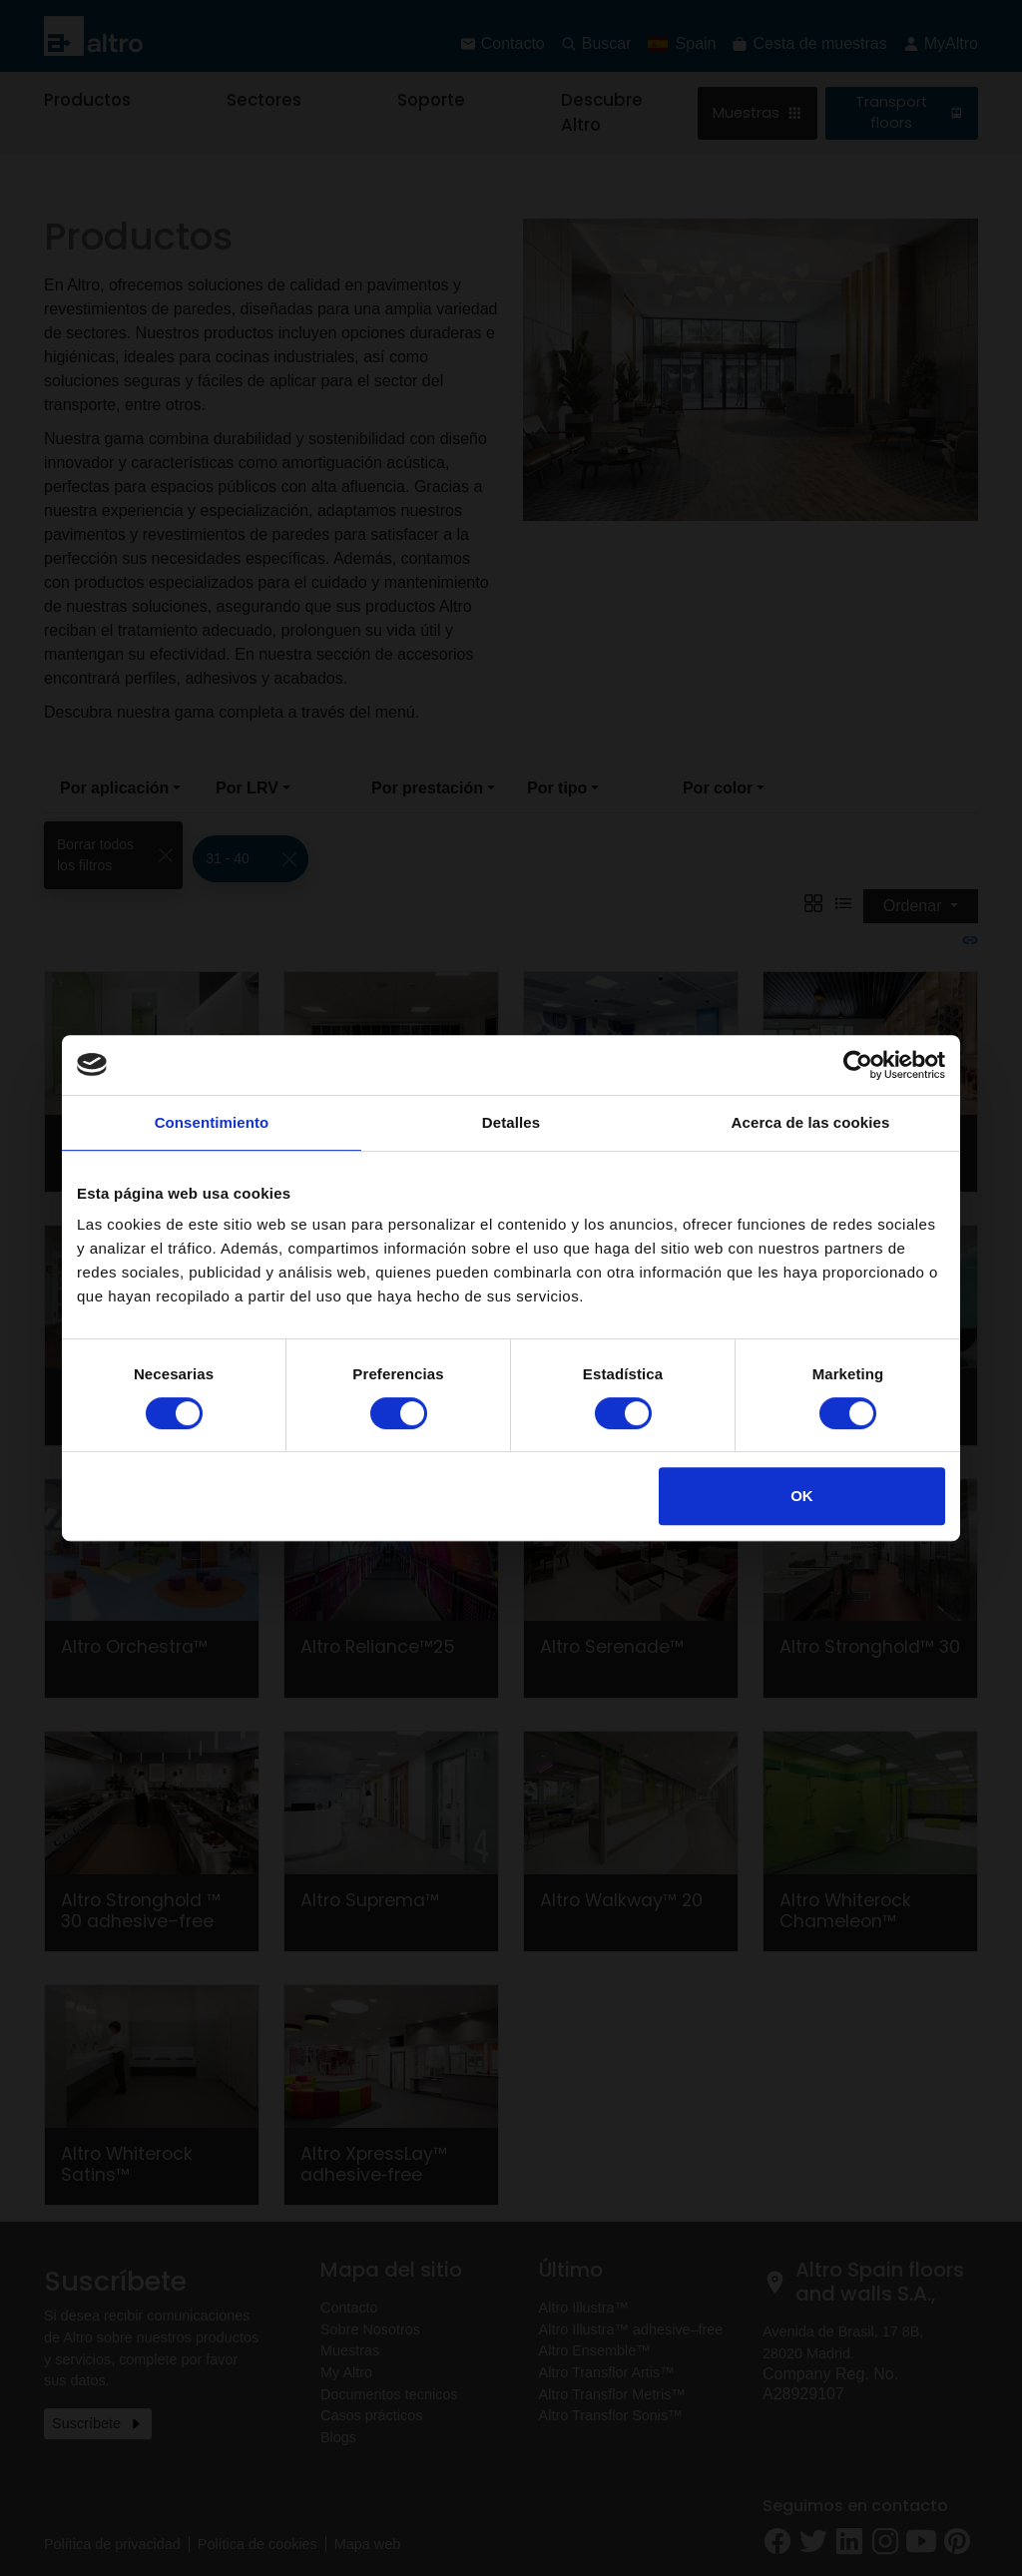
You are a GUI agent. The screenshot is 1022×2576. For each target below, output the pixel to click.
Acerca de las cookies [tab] (811, 1122)
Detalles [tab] (511, 1122)
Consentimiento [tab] (212, 1122)
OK (801, 1495)
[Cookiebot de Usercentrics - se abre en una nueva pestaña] (857, 1065)
